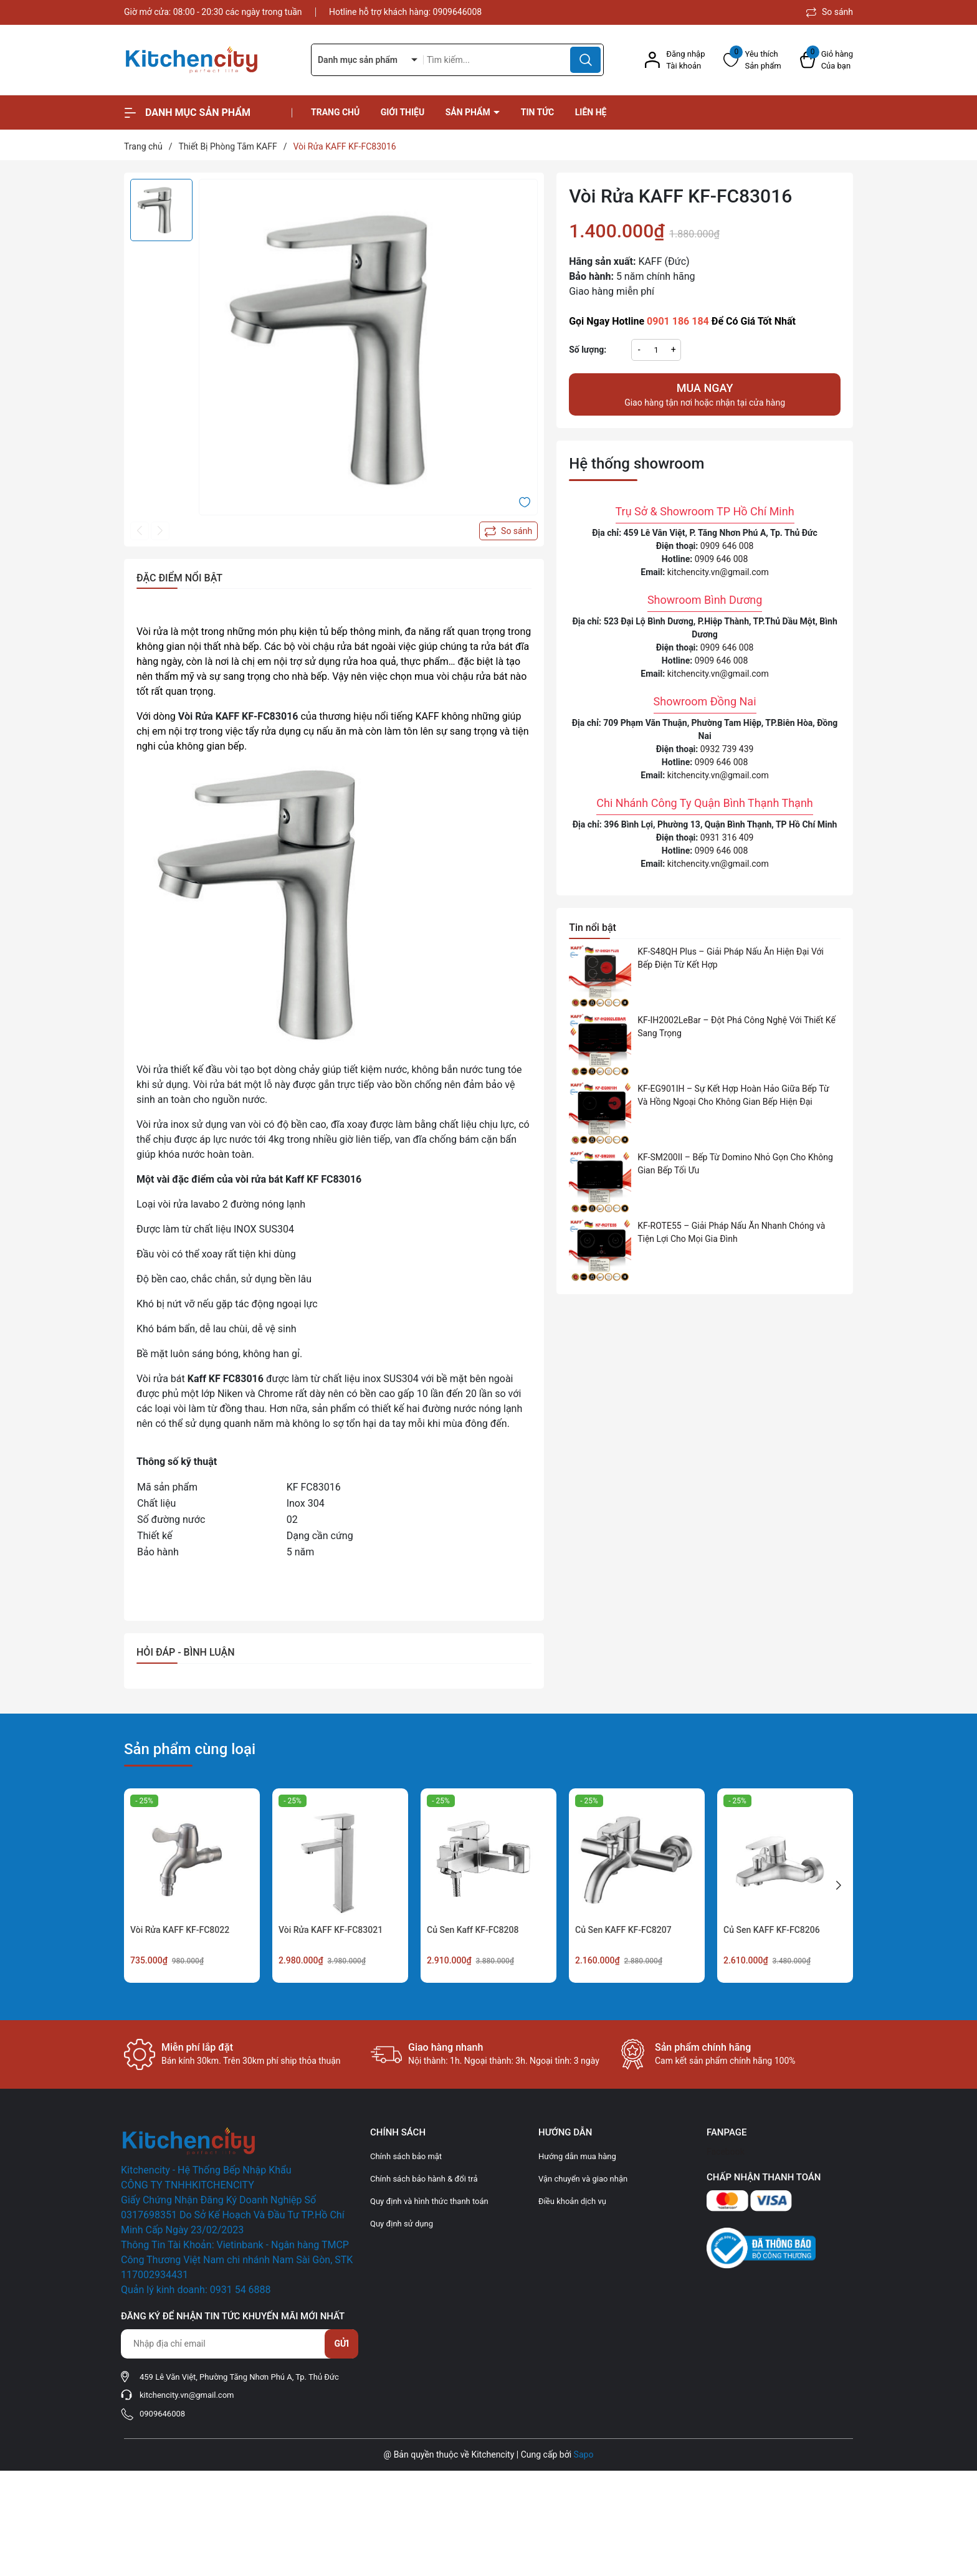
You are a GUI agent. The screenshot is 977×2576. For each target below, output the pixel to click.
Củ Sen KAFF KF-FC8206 (771, 1930)
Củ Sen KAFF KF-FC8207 (623, 1930)
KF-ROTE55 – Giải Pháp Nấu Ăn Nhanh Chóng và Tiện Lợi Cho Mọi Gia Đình (731, 1232)
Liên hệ (591, 112)
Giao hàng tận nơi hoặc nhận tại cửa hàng (704, 393)
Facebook (726, 2152)
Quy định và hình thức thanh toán (429, 2201)
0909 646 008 (727, 546)
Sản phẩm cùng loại (189, 1749)
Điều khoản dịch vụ (572, 2201)
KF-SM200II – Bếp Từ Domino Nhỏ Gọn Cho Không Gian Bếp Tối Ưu (735, 1163)
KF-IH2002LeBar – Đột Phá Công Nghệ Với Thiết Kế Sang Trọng (736, 1026)
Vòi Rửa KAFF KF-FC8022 (179, 1930)
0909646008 (457, 12)
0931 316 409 (727, 837)
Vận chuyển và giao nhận (582, 2178)
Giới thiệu (402, 112)
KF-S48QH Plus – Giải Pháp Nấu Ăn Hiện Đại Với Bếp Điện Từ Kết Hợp (730, 958)
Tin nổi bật (592, 927)
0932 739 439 (727, 749)
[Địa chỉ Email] (239, 2344)
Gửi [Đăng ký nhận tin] (341, 2344)
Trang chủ (335, 112)
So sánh (829, 12)
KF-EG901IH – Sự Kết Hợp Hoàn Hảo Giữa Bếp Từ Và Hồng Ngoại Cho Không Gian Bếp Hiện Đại (733, 1095)
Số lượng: (587, 350)
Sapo (584, 2454)
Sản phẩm (469, 112)
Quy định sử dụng (401, 2223)
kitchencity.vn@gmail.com (718, 572)
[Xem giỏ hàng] (826, 60)
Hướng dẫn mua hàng (577, 2156)
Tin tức (538, 112)
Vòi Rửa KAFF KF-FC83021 (331, 1930)
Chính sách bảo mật (406, 2156)
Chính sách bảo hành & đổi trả (424, 2178)
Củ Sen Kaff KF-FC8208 (472, 1930)
